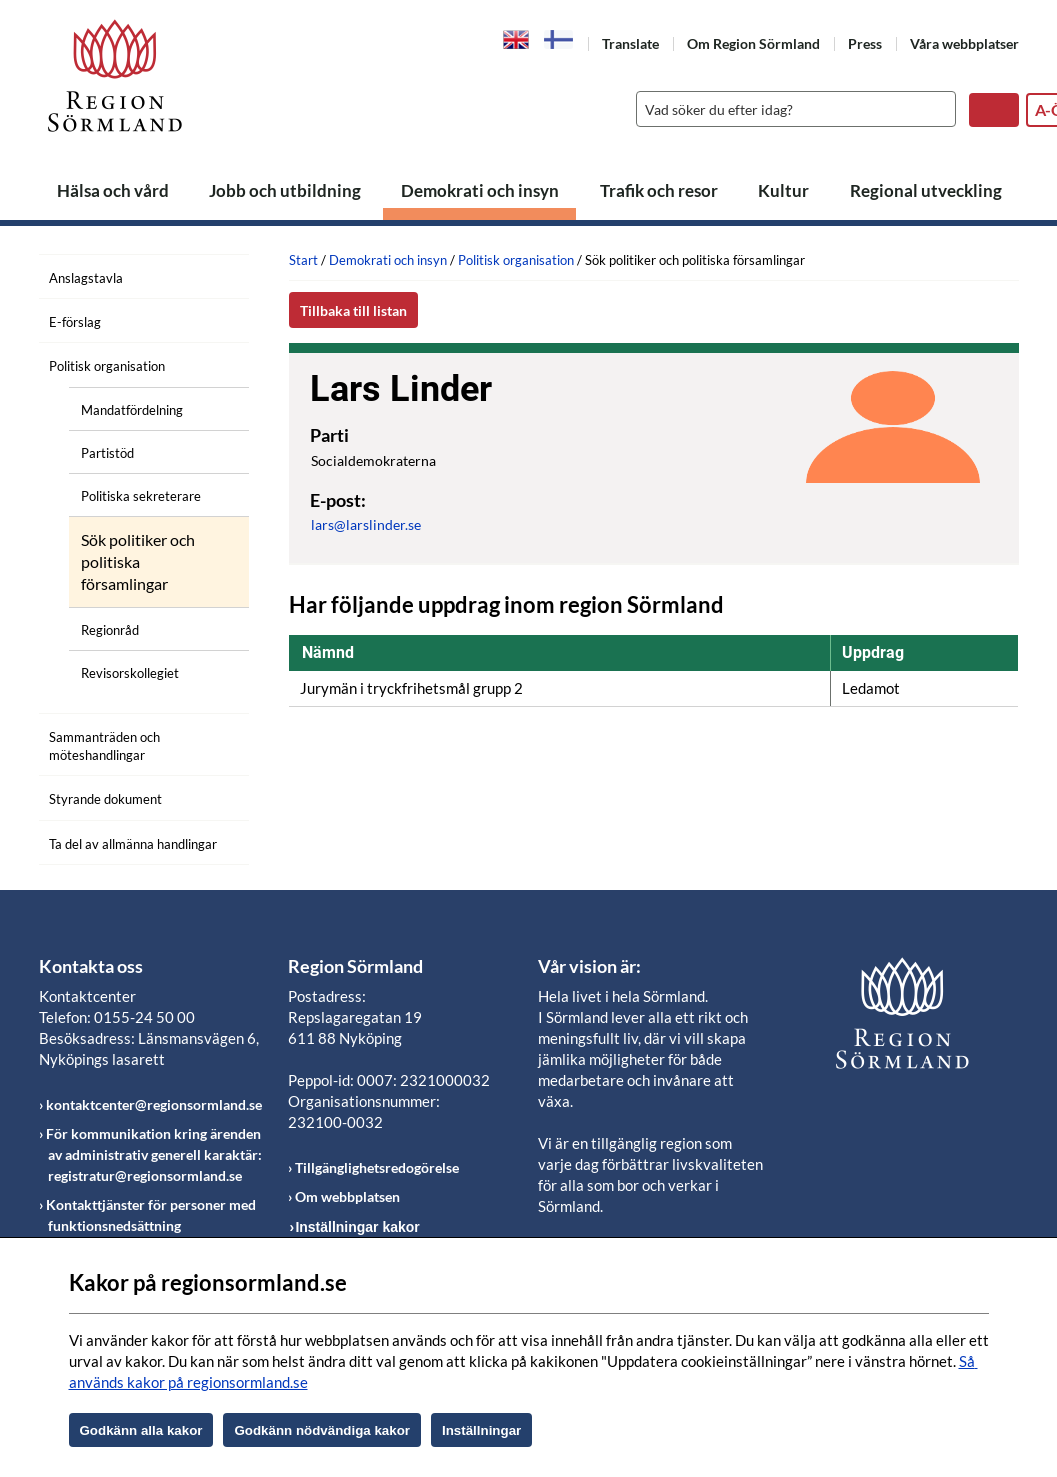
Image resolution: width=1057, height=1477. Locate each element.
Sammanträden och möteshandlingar (104, 746)
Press (865, 43)
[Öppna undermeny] (219, 363)
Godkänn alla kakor (141, 1430)
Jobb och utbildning (285, 190)
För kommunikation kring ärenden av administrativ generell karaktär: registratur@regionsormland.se (154, 1154)
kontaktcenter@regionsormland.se (154, 1104)
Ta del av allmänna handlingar (133, 844)
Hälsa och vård (113, 190)
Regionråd (110, 630)
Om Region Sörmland (753, 43)
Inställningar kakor (357, 1227)
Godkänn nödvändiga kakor (322, 1430)
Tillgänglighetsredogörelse (377, 1167)
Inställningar (481, 1430)
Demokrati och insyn (480, 190)
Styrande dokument (105, 799)
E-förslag (75, 322)
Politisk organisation (107, 366)
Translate (630, 43)
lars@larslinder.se (366, 524)
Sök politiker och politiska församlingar (138, 562)
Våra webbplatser (964, 43)
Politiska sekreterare (141, 496)
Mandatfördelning (132, 410)
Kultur (783, 190)
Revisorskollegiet (130, 673)
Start (303, 260)
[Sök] (791, 109)
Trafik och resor (659, 190)
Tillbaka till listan (353, 310)
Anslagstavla (86, 278)
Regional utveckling (926, 190)
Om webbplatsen (347, 1196)
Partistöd (107, 453)
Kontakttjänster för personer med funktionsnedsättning (151, 1215)
